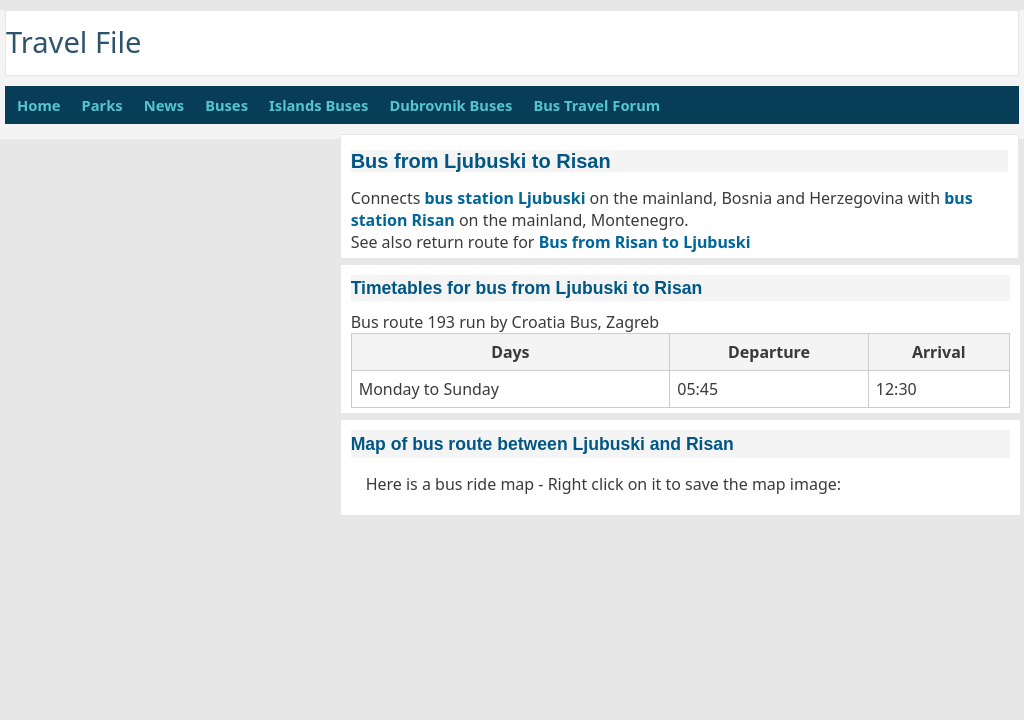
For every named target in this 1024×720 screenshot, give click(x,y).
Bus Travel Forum (596, 105)
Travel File (74, 42)
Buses (226, 105)
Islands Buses (318, 105)
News (164, 105)
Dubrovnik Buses (450, 105)
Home (39, 105)
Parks (102, 105)
